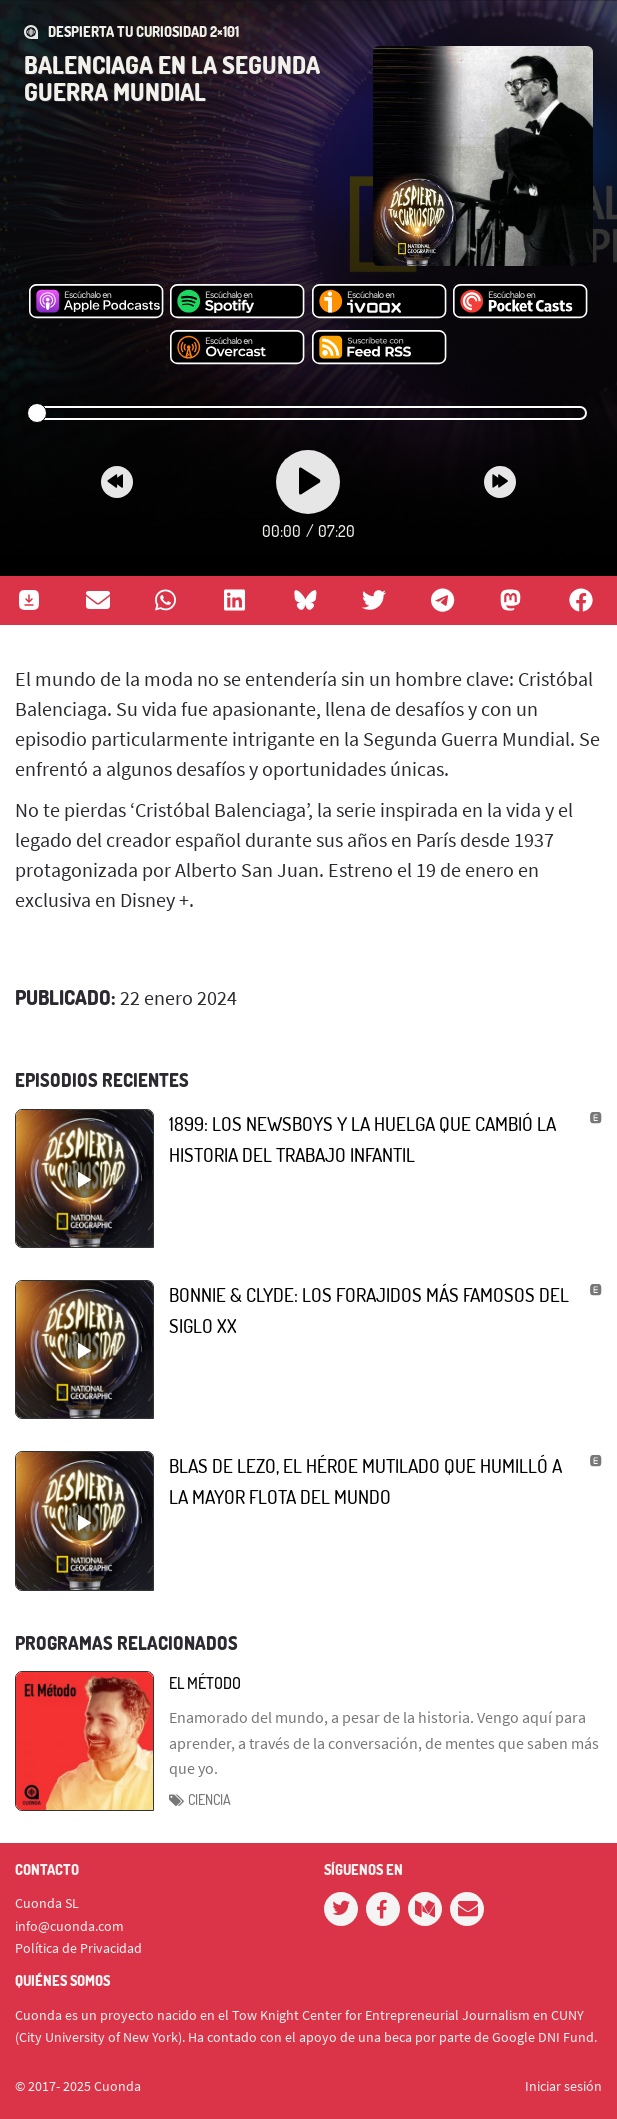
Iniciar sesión (563, 2086)
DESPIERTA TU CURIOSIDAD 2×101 (143, 31)
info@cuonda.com (69, 1926)
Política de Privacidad (78, 1948)
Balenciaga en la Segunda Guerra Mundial (172, 77)
